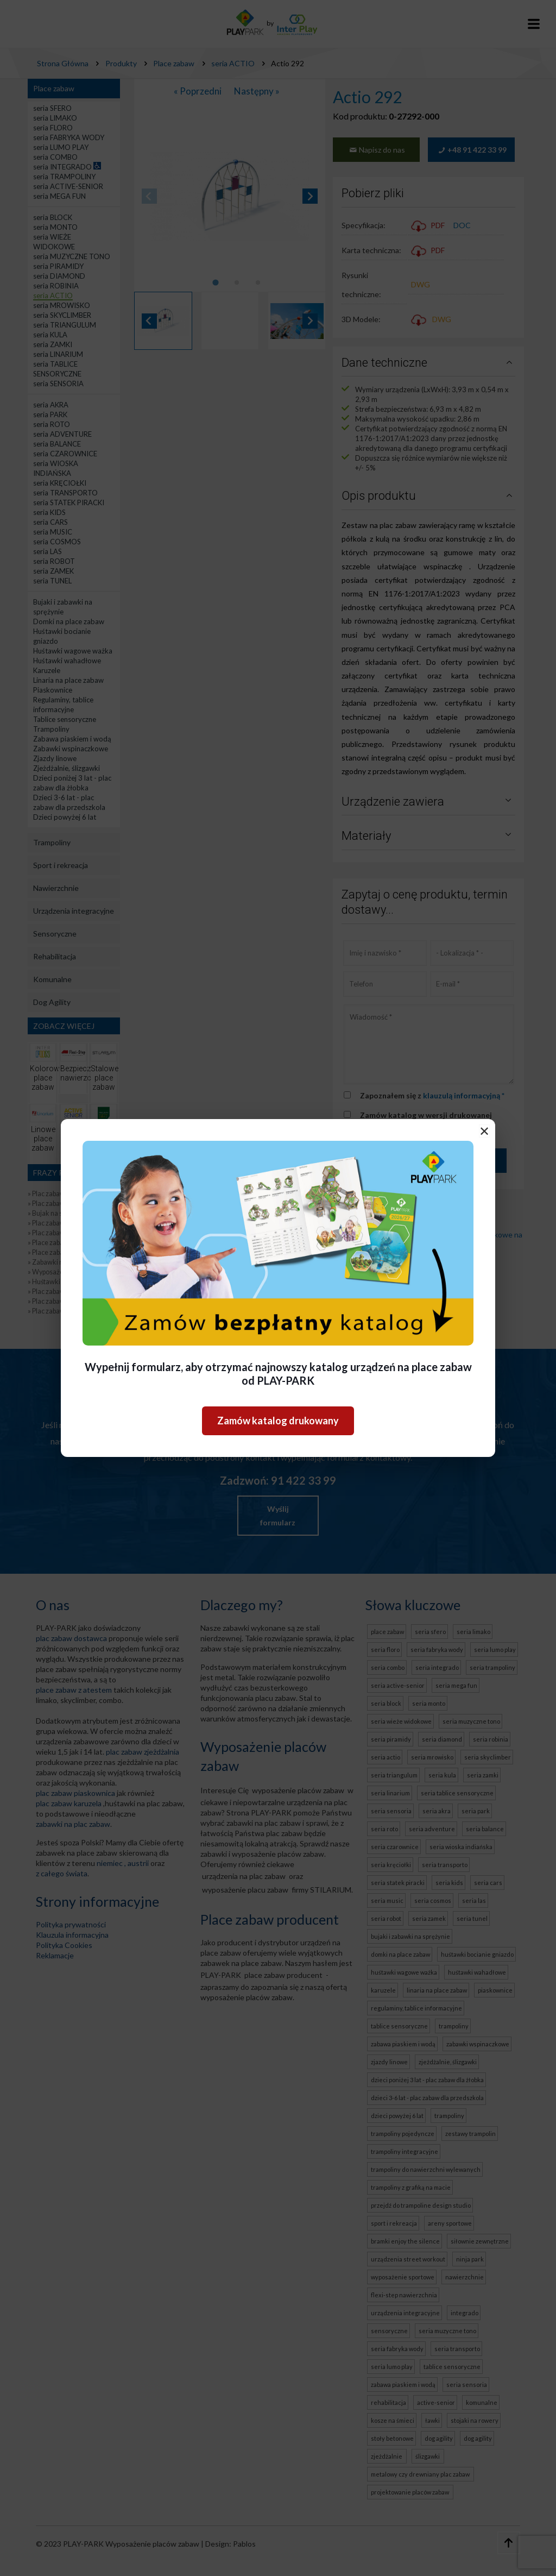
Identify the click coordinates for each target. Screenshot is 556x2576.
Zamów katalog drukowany (278, 1421)
